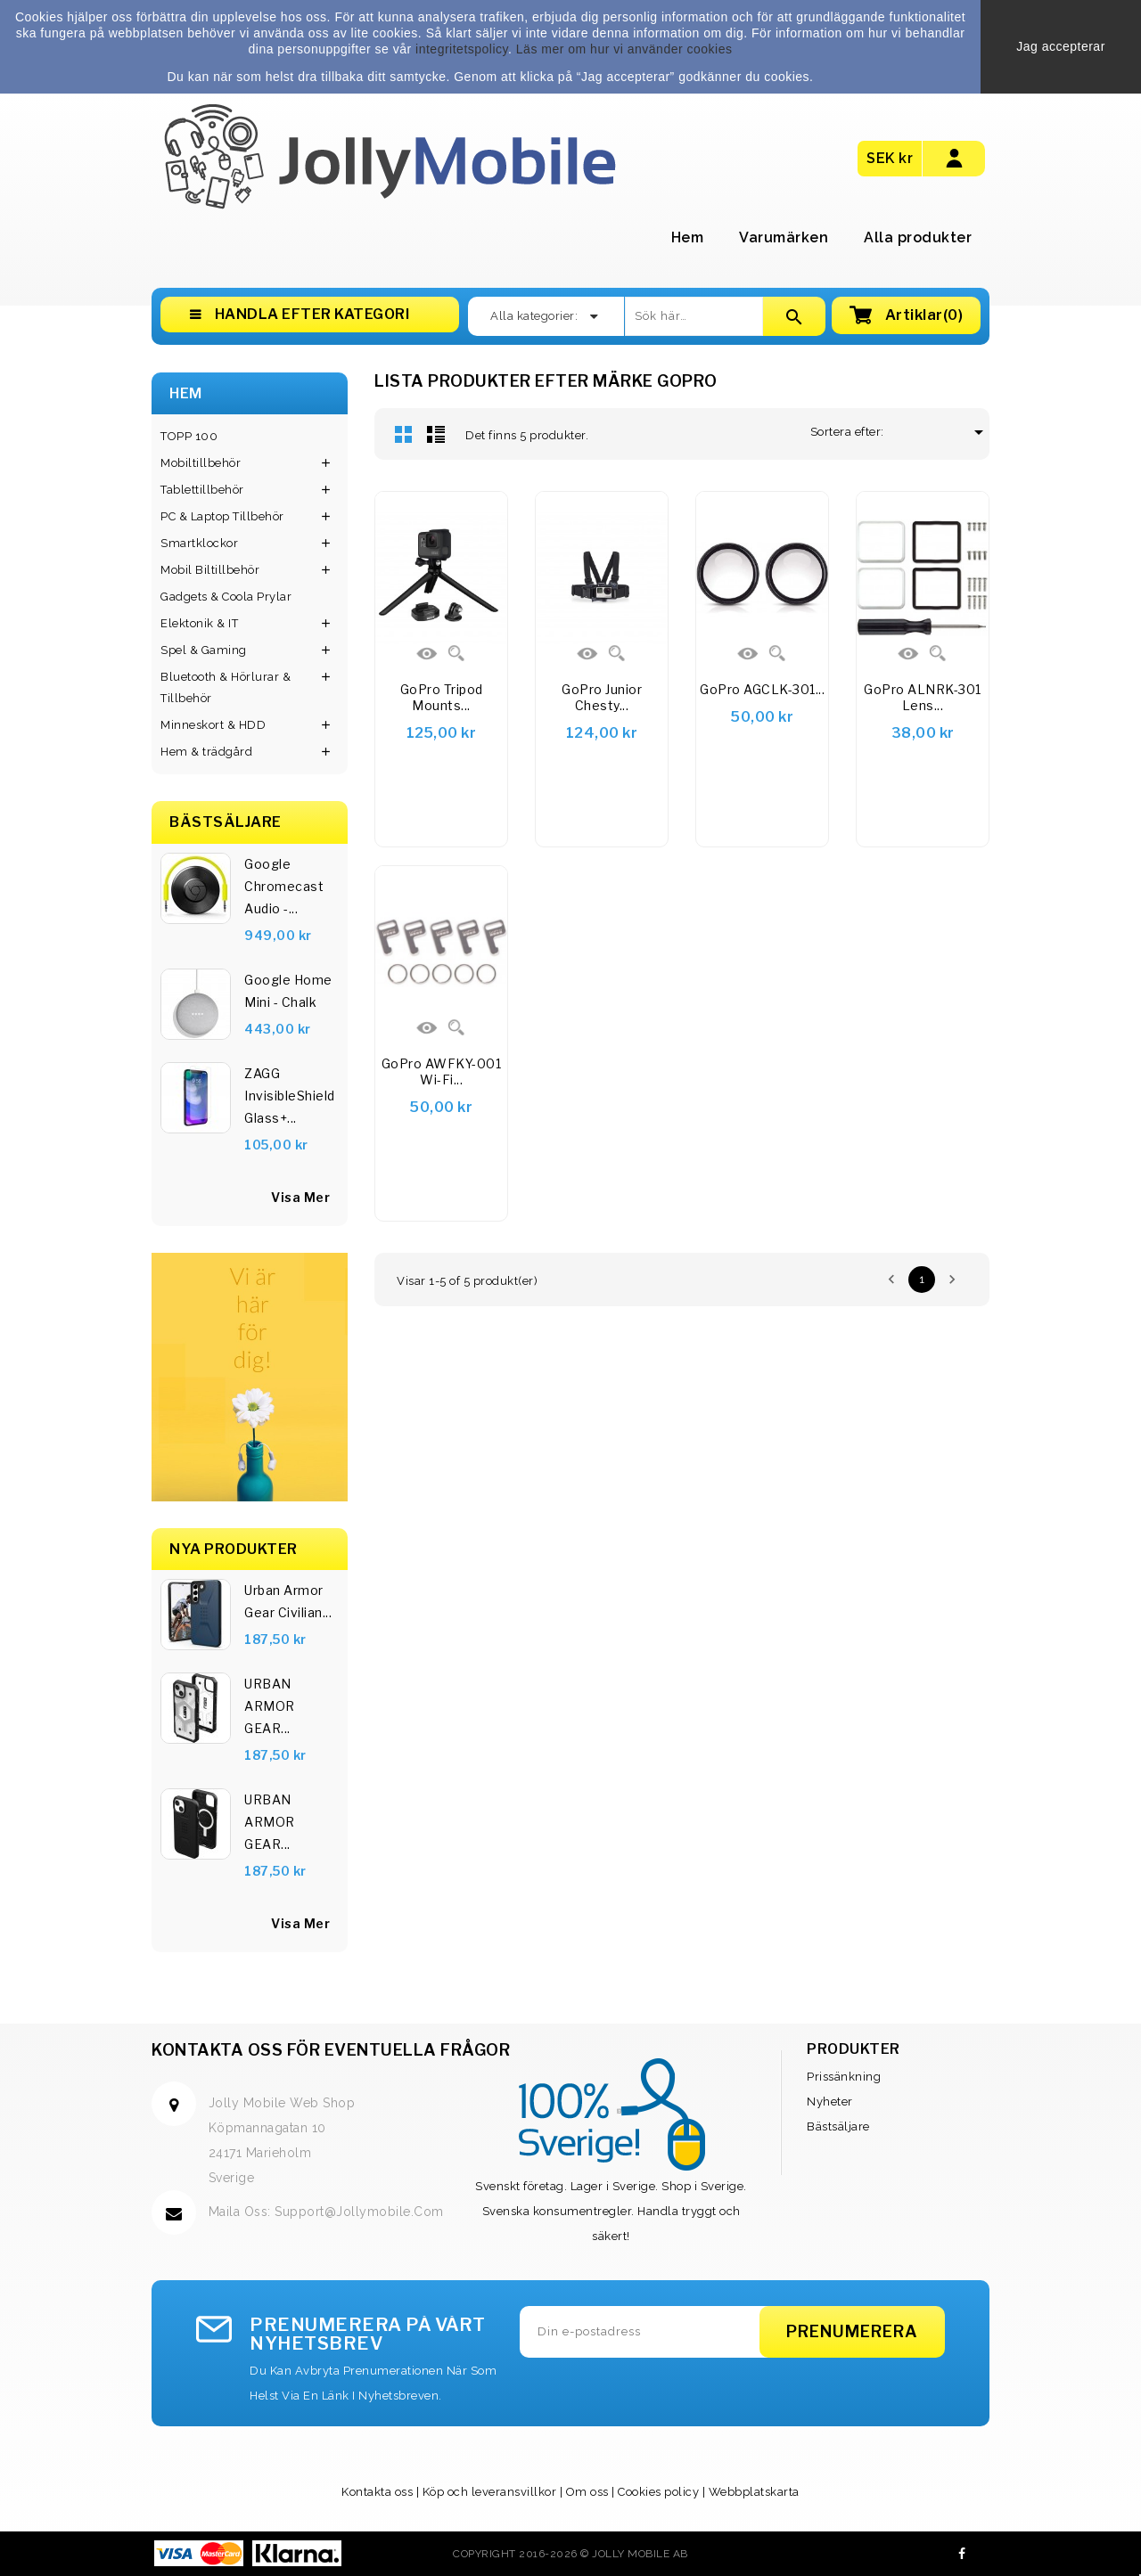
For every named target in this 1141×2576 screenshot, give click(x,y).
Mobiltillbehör (200, 463)
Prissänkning (844, 2076)
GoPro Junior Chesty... (602, 697)
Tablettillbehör (202, 489)
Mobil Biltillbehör (209, 570)
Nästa (952, 1279)
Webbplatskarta (754, 2491)
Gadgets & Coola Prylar (225, 596)
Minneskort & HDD (213, 725)
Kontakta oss (377, 2491)
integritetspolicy (461, 49)
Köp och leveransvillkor (490, 2491)
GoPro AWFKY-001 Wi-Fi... (442, 1071)
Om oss (587, 2491)
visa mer (300, 1197)
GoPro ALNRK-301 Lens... (922, 697)
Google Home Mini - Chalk (288, 991)
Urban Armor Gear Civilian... (288, 1601)
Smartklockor (199, 543)
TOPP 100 (189, 436)
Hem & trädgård (206, 751)
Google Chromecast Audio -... (284, 886)
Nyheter (830, 2101)
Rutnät (404, 434)
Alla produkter (918, 237)
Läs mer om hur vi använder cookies (624, 49)
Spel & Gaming (203, 650)
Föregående (891, 1279)
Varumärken (783, 237)
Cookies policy (658, 2491)
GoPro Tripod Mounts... (441, 697)
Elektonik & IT (199, 623)
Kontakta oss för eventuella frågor (331, 2049)
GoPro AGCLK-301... (762, 689)
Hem (687, 237)
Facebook (962, 2553)
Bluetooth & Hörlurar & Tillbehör (225, 687)
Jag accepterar (1060, 46)
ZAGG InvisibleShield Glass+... (289, 1095)
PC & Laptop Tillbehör (222, 516)
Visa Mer (300, 1923)
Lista (436, 434)
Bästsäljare (838, 2126)
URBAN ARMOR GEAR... (269, 1706)
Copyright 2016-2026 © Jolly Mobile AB (570, 2553)
